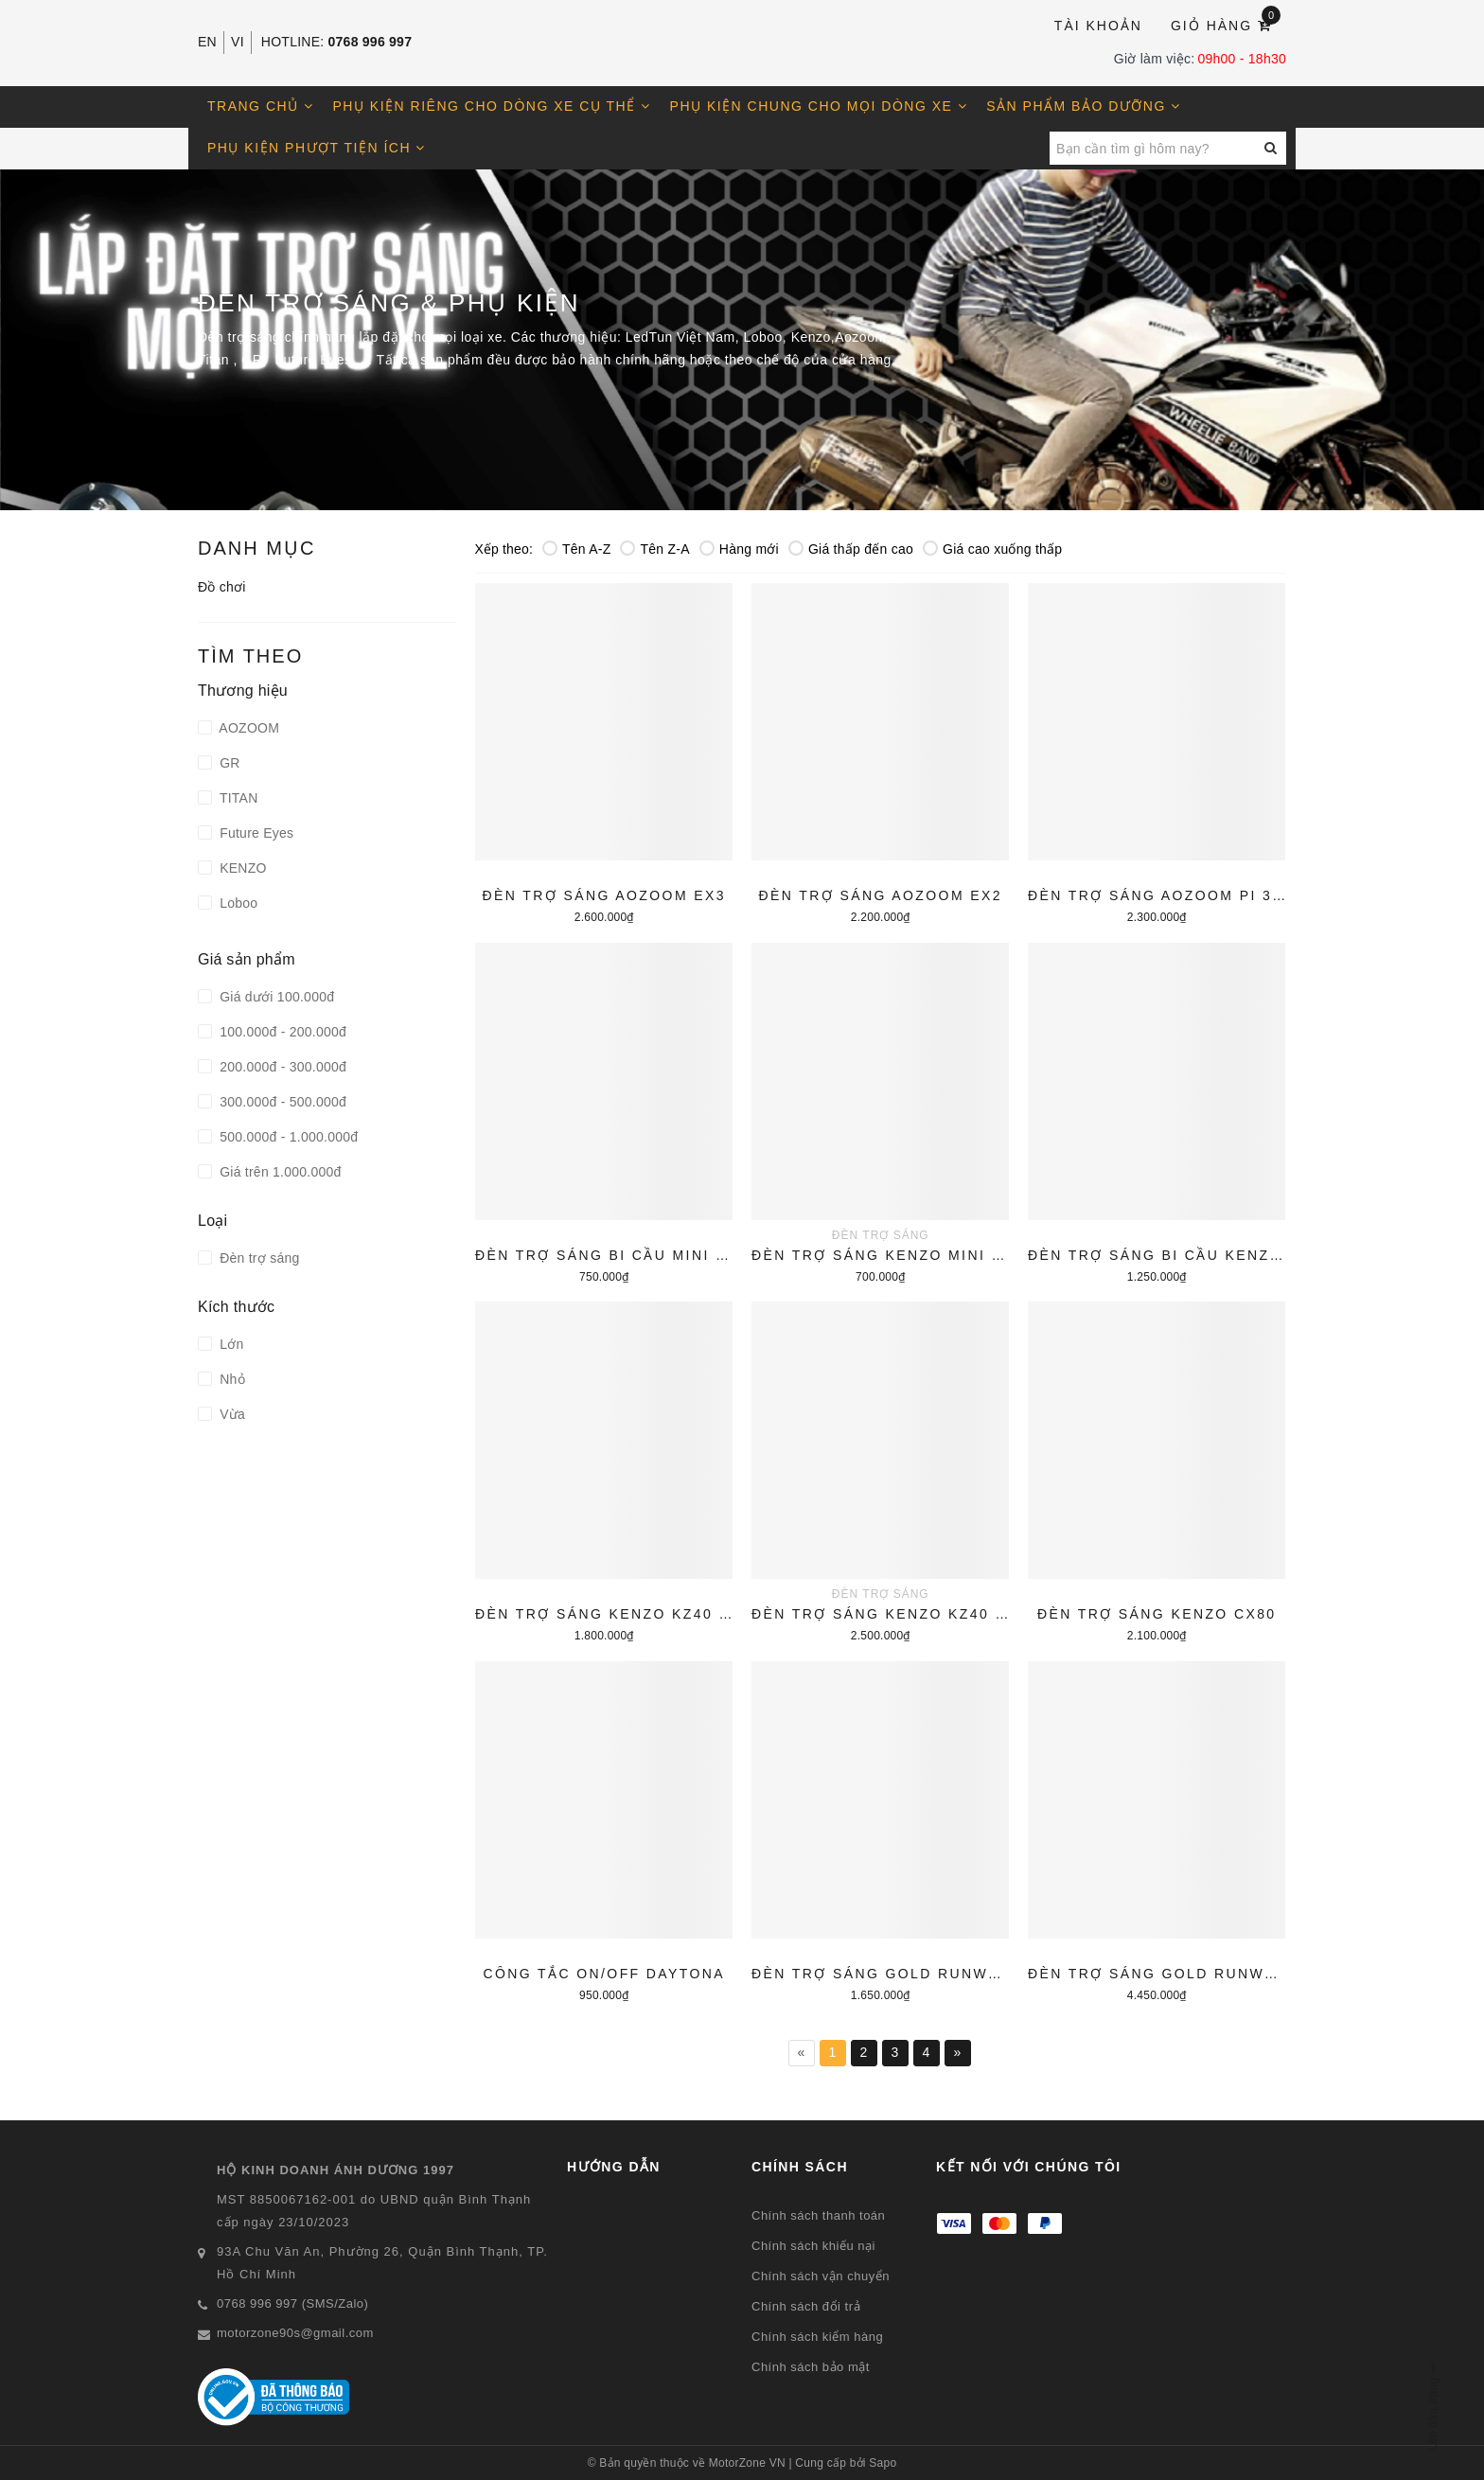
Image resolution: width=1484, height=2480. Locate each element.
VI (237, 41)
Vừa (230, 1414)
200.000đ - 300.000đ (281, 1066)
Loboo (236, 903)
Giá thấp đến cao (850, 549)
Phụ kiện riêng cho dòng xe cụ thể (492, 106)
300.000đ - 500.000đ (281, 1101)
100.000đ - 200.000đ (281, 1031)
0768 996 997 (370, 41)
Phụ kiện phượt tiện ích (316, 147)
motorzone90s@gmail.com (295, 2333)
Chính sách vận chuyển (820, 2276)
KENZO (241, 868)
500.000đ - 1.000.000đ (287, 1136)
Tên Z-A (654, 549)
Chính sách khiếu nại (813, 2246)
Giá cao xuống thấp (992, 549)
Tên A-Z (576, 549)
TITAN (237, 798)
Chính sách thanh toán (818, 2215)
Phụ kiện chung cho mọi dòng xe (819, 106)
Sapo (882, 2463)
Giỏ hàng (1226, 24)
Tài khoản (1098, 25)
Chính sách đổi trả (805, 2306)
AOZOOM (247, 727)
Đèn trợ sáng (258, 1258)
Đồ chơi (222, 586)
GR (228, 763)
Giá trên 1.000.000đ (279, 1171)
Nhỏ (230, 1379)
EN (207, 41)
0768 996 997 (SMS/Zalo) (292, 2303)
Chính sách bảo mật (810, 2367)
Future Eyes (254, 833)
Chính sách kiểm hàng (817, 2336)
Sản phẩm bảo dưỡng (1083, 106)
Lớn (229, 1344)
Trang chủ (260, 106)
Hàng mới (739, 549)
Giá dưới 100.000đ (275, 996)
